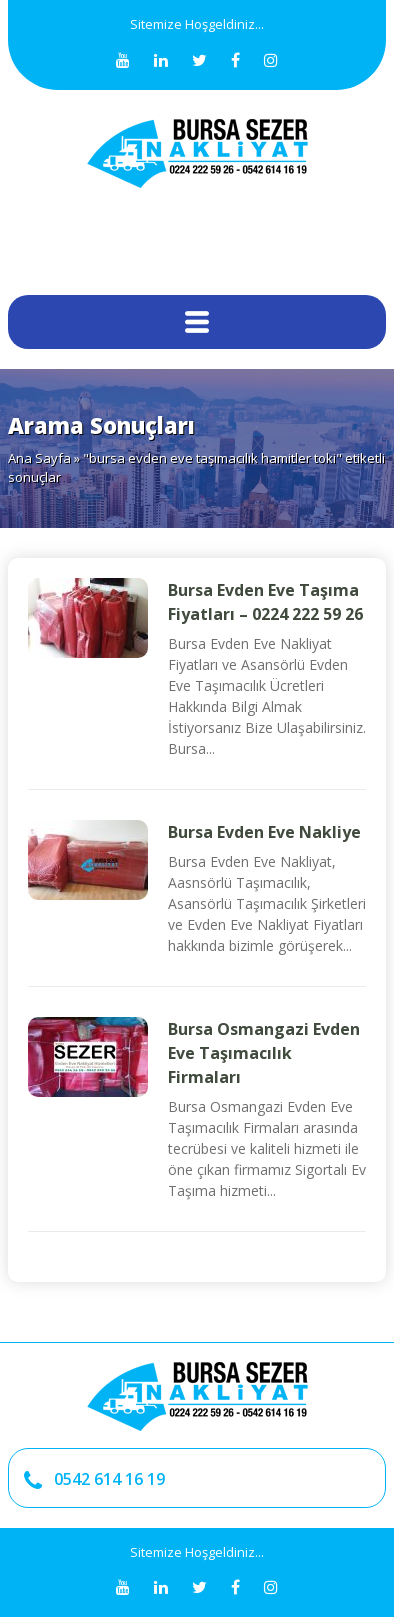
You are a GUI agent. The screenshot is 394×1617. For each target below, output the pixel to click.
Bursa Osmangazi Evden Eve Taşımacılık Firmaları (264, 1053)
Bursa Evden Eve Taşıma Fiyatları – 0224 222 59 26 (265, 602)
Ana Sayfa (39, 458)
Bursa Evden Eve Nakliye (264, 832)
